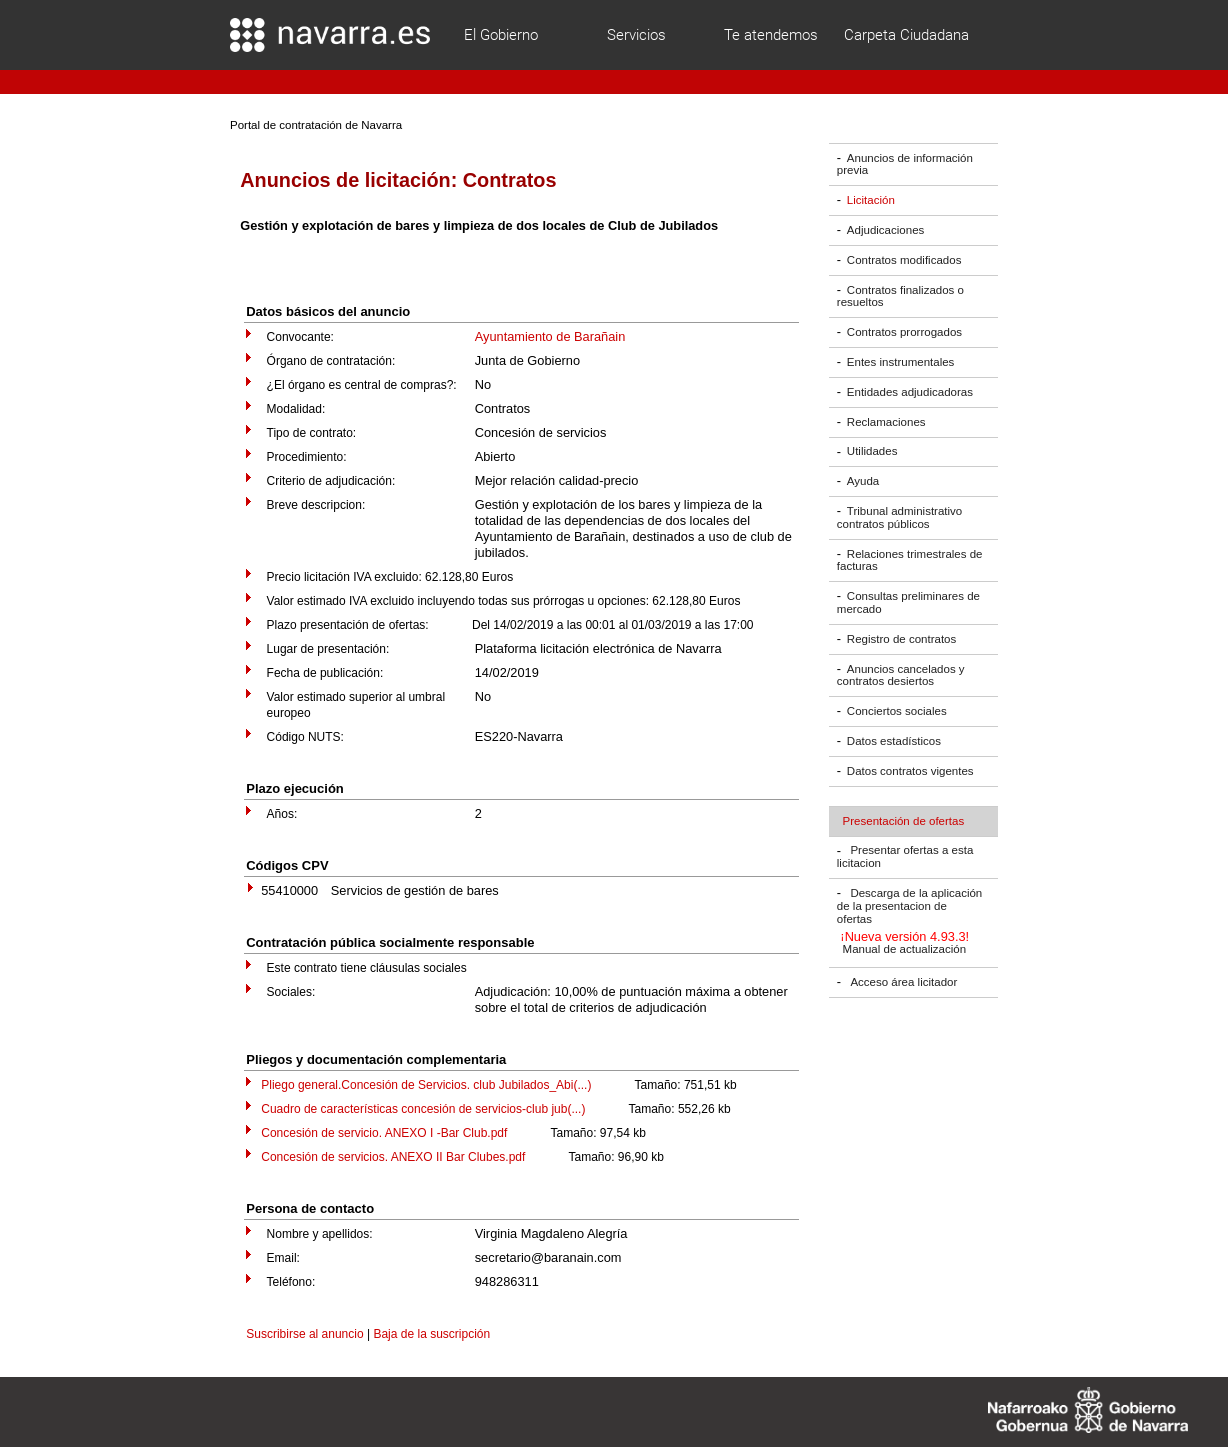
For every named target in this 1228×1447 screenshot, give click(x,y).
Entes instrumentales (901, 362)
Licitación (871, 200)
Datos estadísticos (894, 741)
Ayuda (863, 481)
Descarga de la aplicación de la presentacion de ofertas (909, 906)
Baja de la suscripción (431, 1334)
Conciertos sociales (897, 711)
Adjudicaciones (885, 230)
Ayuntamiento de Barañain (550, 336)
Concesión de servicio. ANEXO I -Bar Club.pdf (384, 1133)
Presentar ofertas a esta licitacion (905, 857)
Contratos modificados (904, 260)
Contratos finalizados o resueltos (900, 296)
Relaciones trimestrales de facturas (910, 560)
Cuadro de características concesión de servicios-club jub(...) (423, 1109)
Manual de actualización (905, 950)
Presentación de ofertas (904, 821)
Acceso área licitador (903, 982)
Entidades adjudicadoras (910, 392)
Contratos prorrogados (904, 332)
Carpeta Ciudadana (906, 35)
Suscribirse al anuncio (304, 1334)
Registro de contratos (901, 639)
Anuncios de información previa (905, 164)
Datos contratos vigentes (910, 771)
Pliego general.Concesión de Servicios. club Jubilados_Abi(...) (426, 1085)
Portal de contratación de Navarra (316, 125)
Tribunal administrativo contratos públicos (899, 517)
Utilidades (872, 452)
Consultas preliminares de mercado (908, 602)
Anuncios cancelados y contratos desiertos (901, 675)
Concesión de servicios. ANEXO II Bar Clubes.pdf (393, 1157)
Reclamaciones (886, 422)
